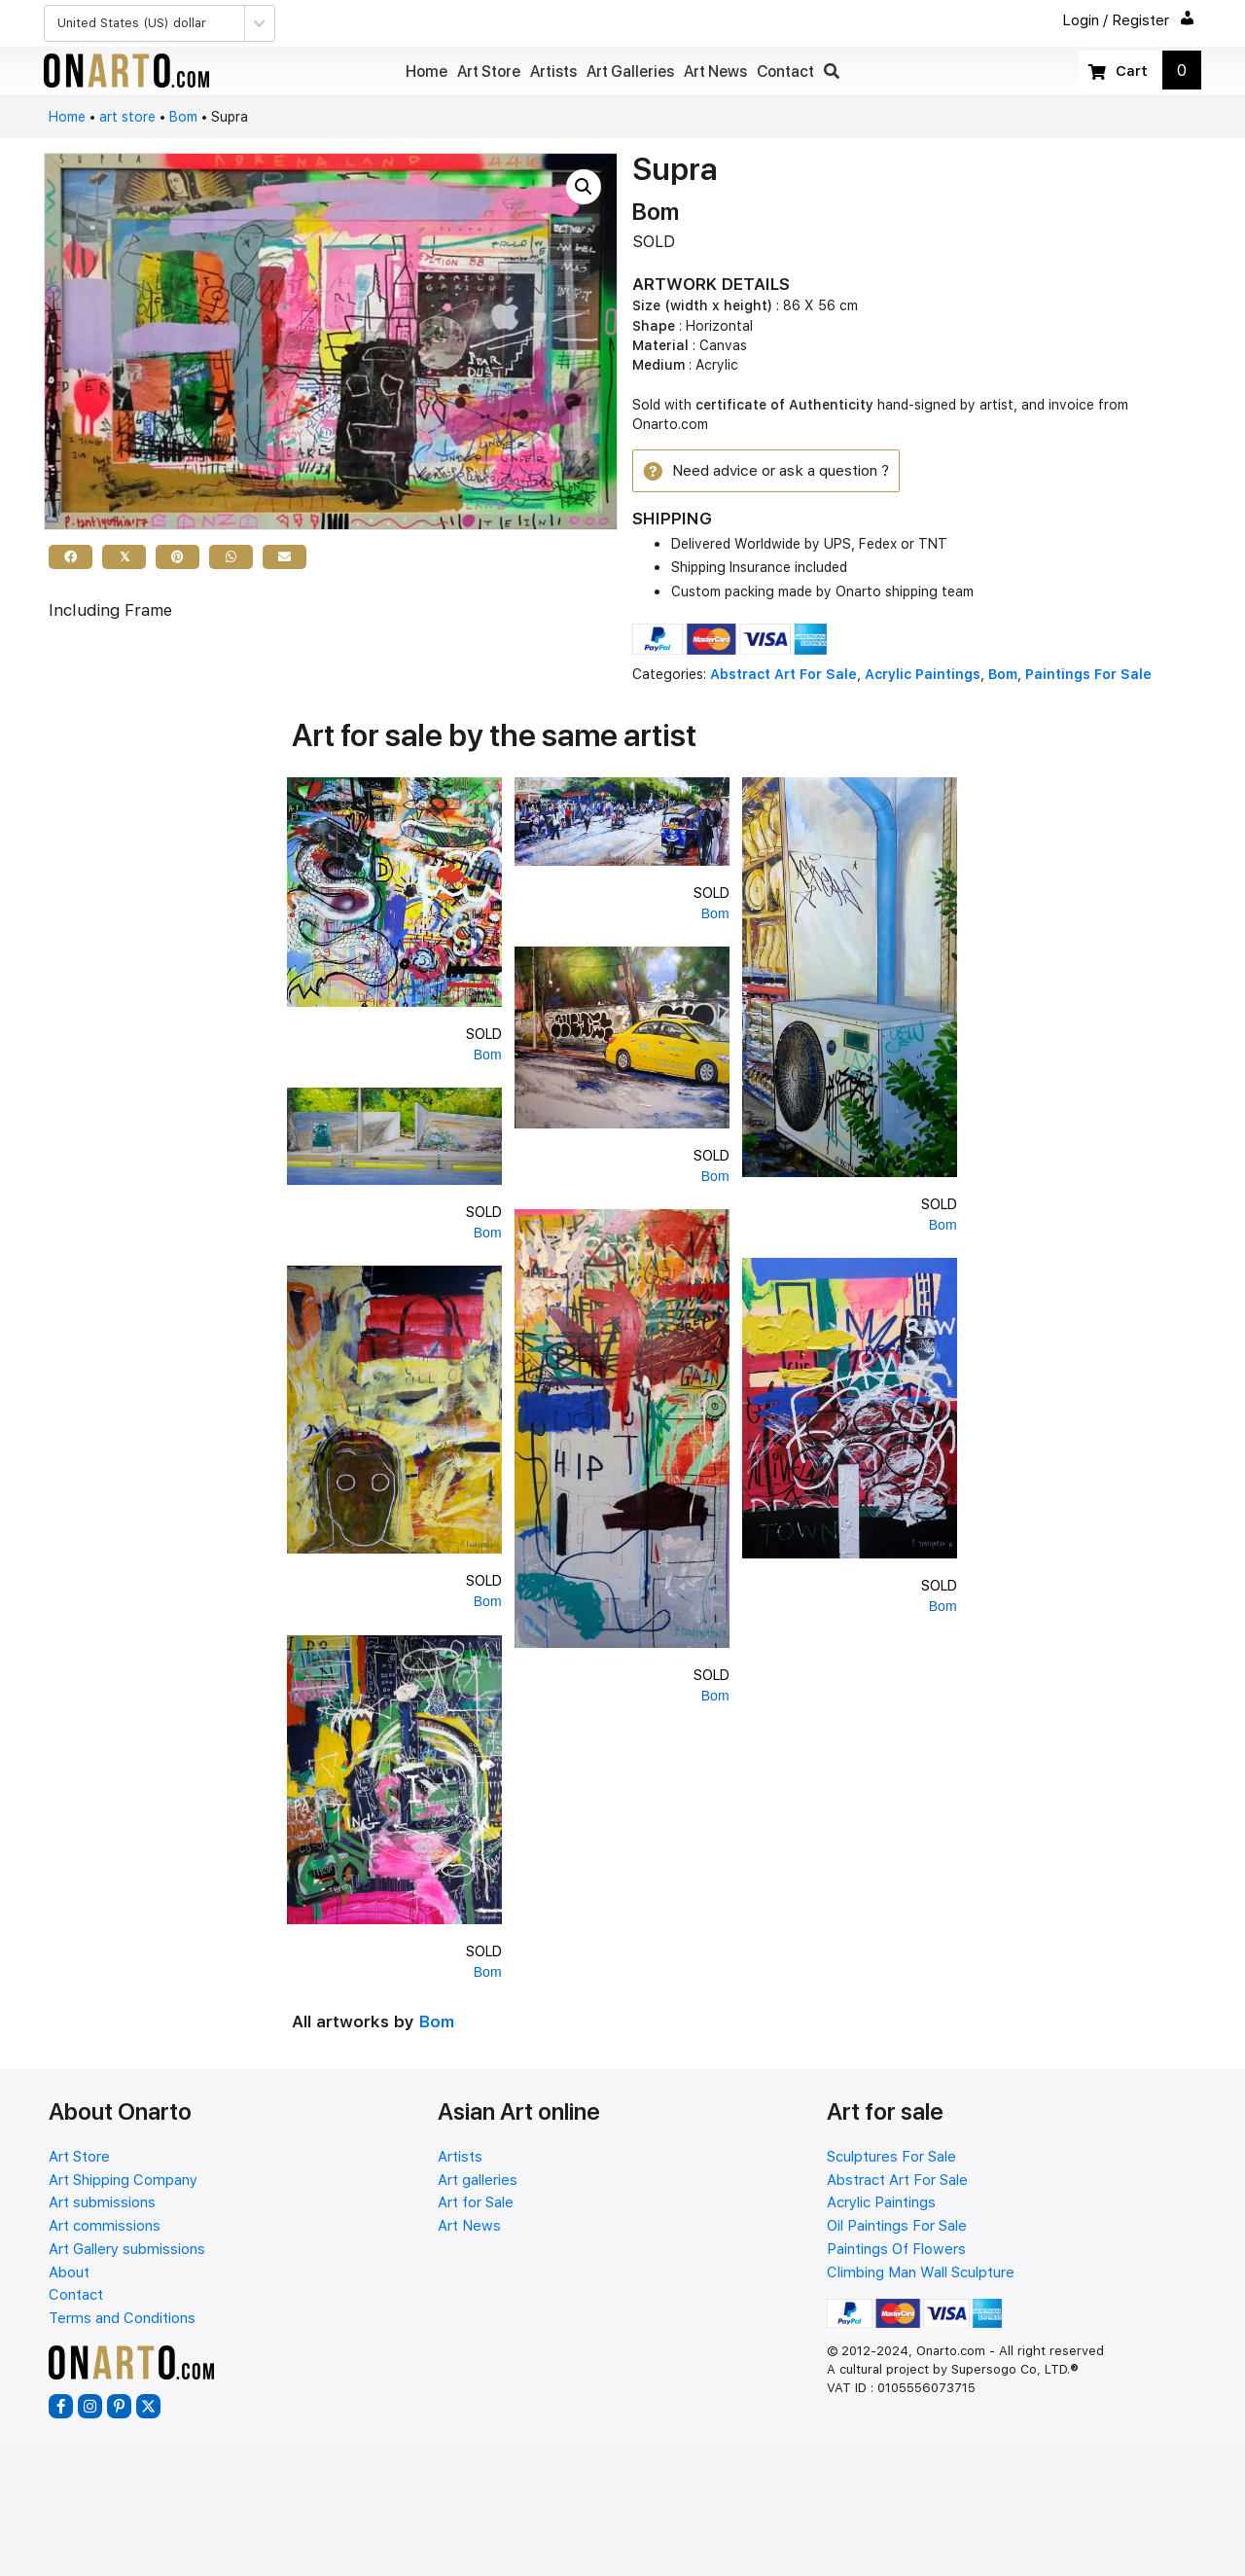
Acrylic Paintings (922, 677)
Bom (183, 117)
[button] (831, 71)
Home (67, 117)
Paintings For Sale (1088, 677)
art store (127, 117)
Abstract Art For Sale (783, 677)
